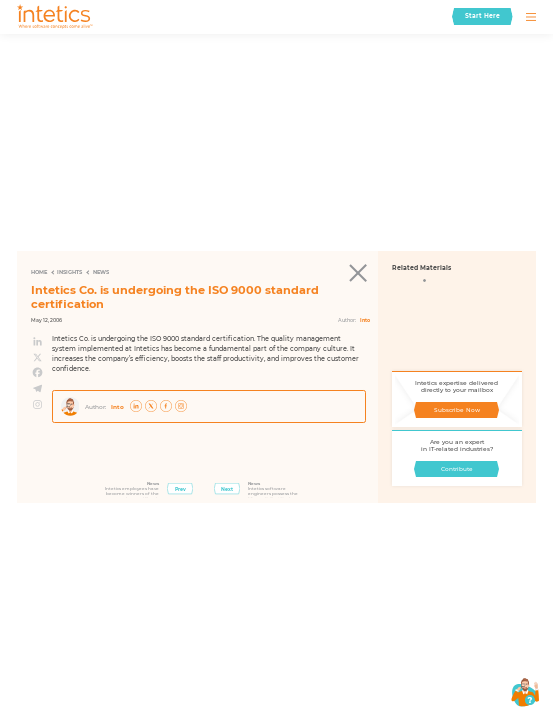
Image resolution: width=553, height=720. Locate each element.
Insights (69, 272)
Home (39, 272)
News (101, 272)
